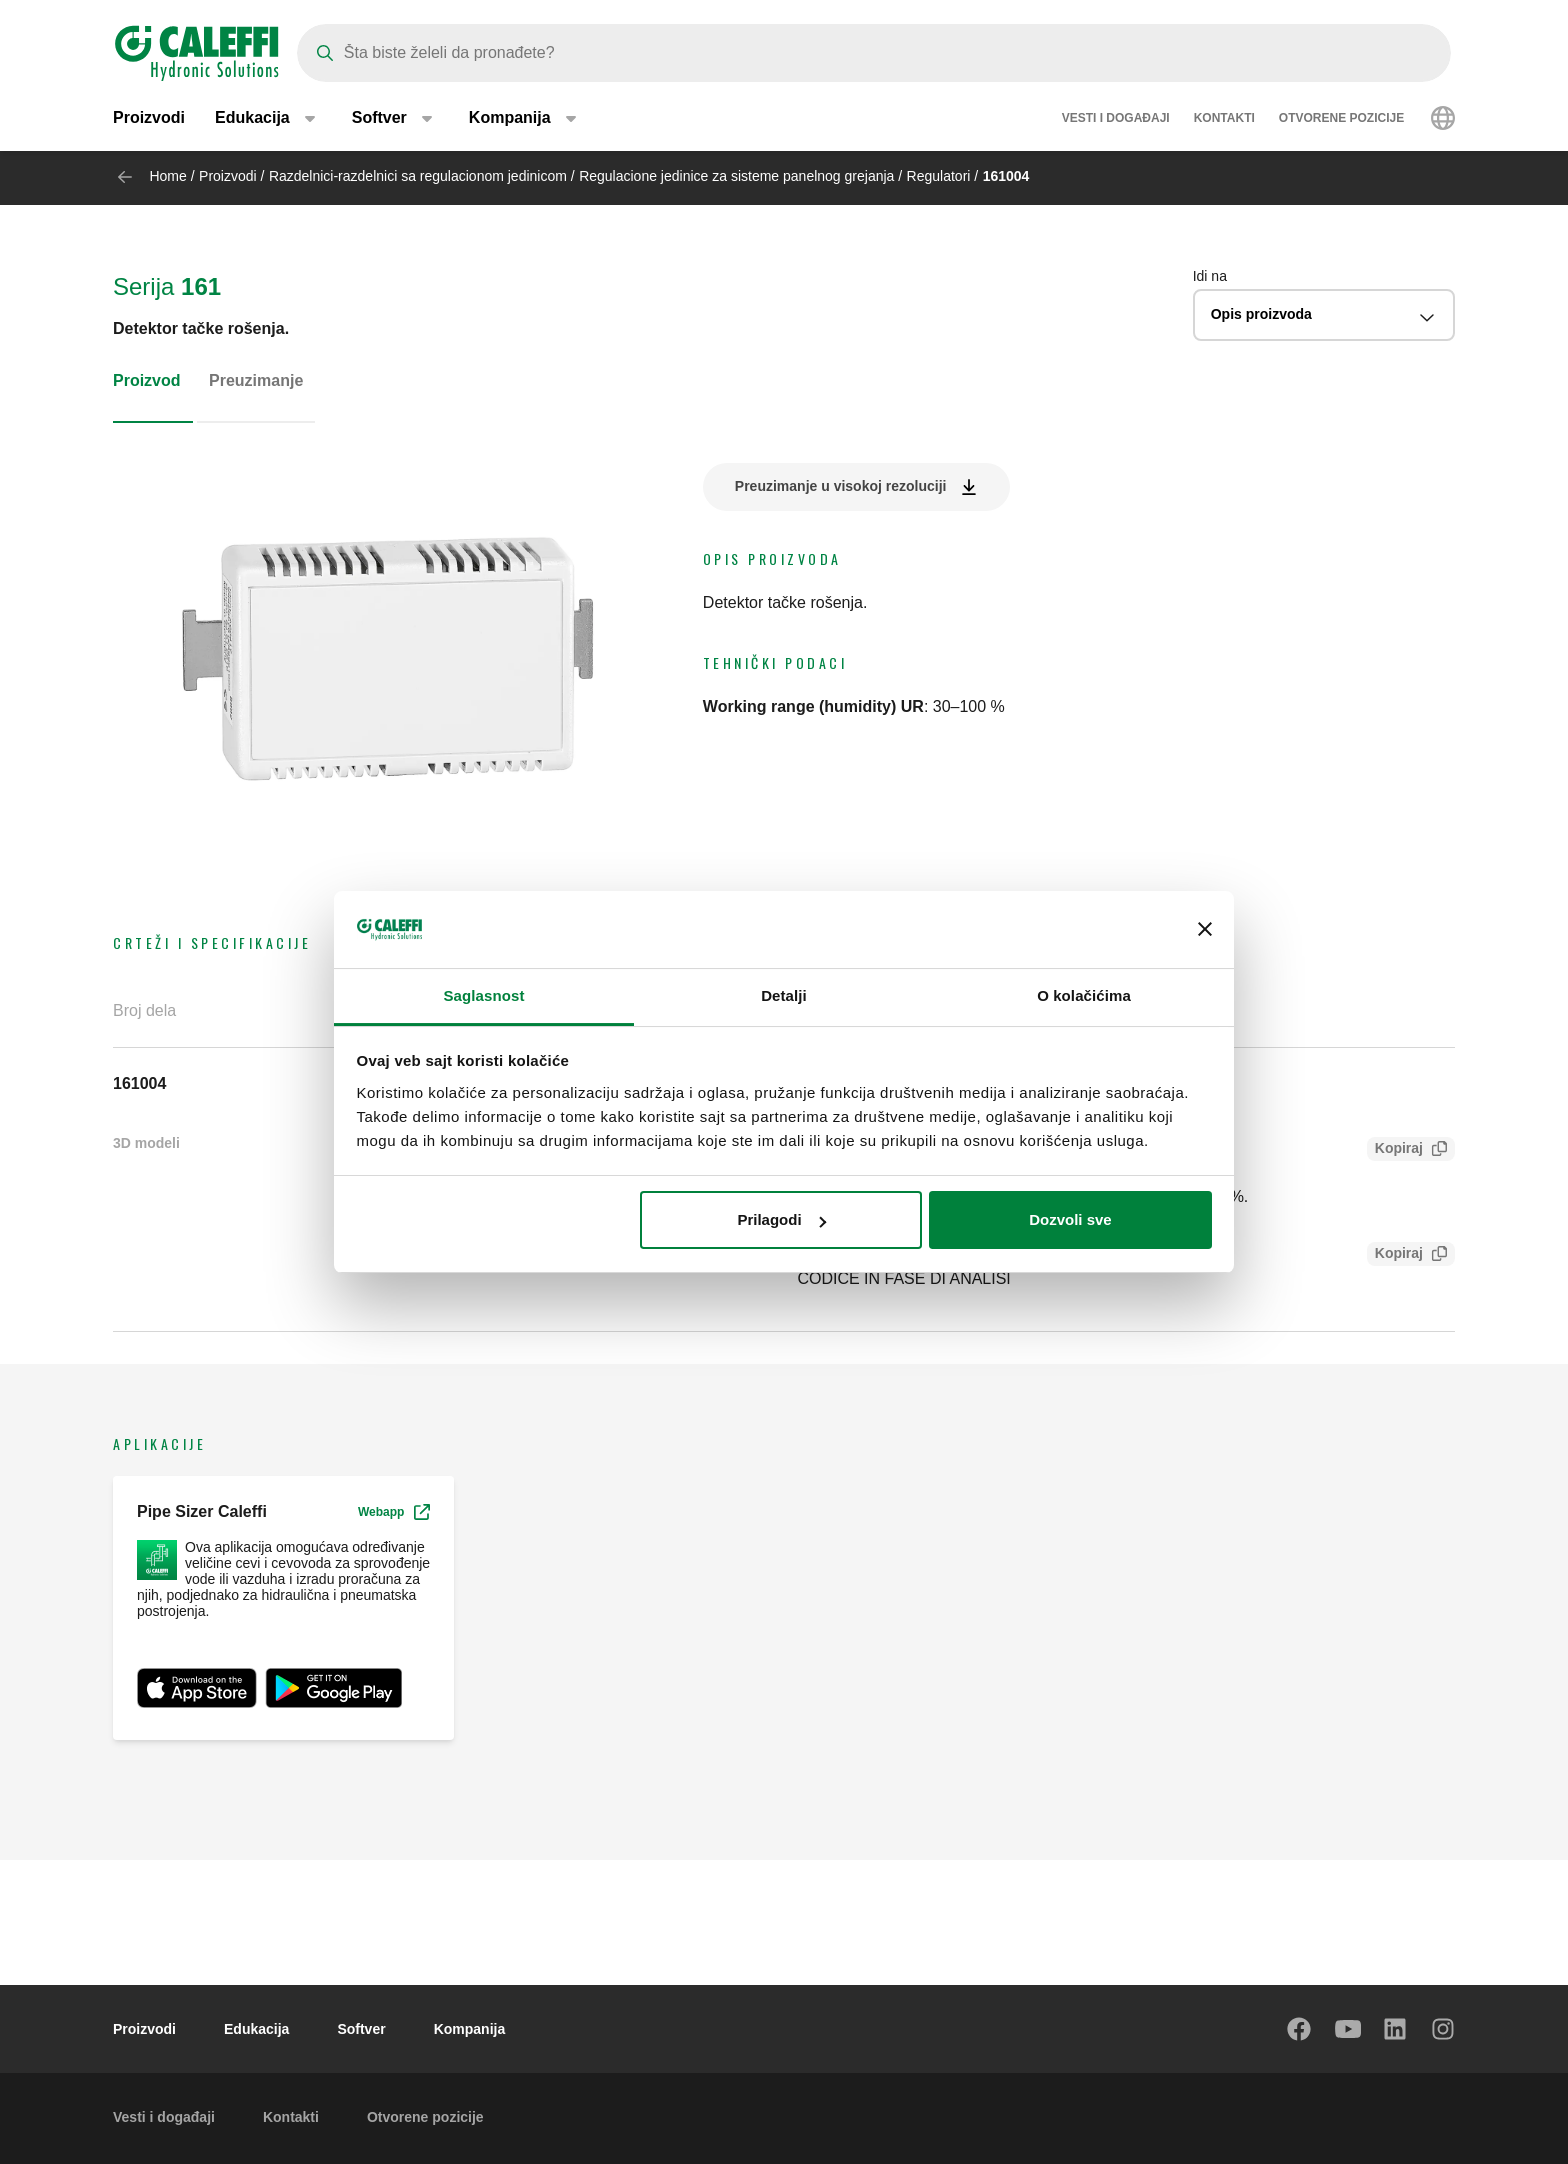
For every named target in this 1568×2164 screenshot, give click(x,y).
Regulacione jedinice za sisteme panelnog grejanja (736, 176)
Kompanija (470, 2029)
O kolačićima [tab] (1084, 995)
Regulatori (939, 176)
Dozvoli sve (1070, 1219)
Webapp (394, 1512)
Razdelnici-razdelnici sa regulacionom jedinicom (418, 176)
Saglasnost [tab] (483, 995)
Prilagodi (781, 1219)
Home (167, 176)
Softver (361, 2029)
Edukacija (256, 2029)
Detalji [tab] (784, 995)
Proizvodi (149, 119)
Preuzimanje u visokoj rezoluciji (841, 486)
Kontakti (1224, 120)
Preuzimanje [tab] (256, 380)
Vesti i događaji (1116, 120)
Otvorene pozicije (1341, 120)
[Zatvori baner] (1205, 930)
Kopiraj (1395, 1150)
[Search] (874, 53)
